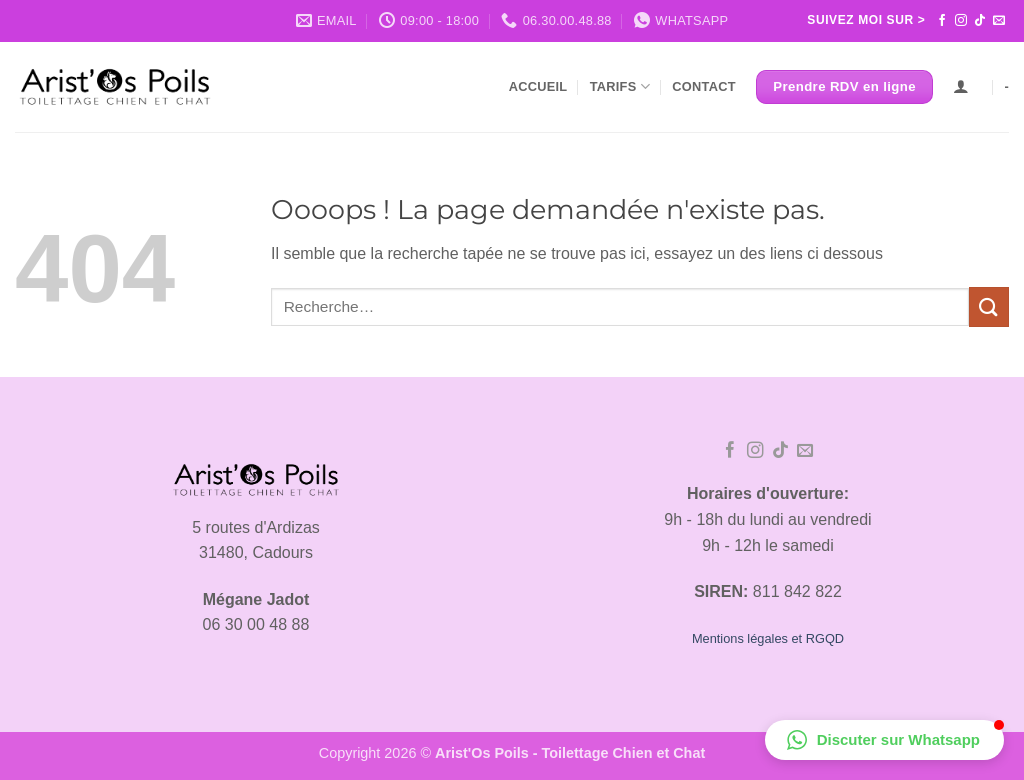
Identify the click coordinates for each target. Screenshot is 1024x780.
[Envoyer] (989, 306)
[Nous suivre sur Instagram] (961, 21)
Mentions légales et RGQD (768, 638)
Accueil (538, 86)
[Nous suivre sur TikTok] (980, 21)
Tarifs (620, 86)
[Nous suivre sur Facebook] (942, 21)
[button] (884, 740)
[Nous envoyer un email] (999, 21)
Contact (703, 86)
